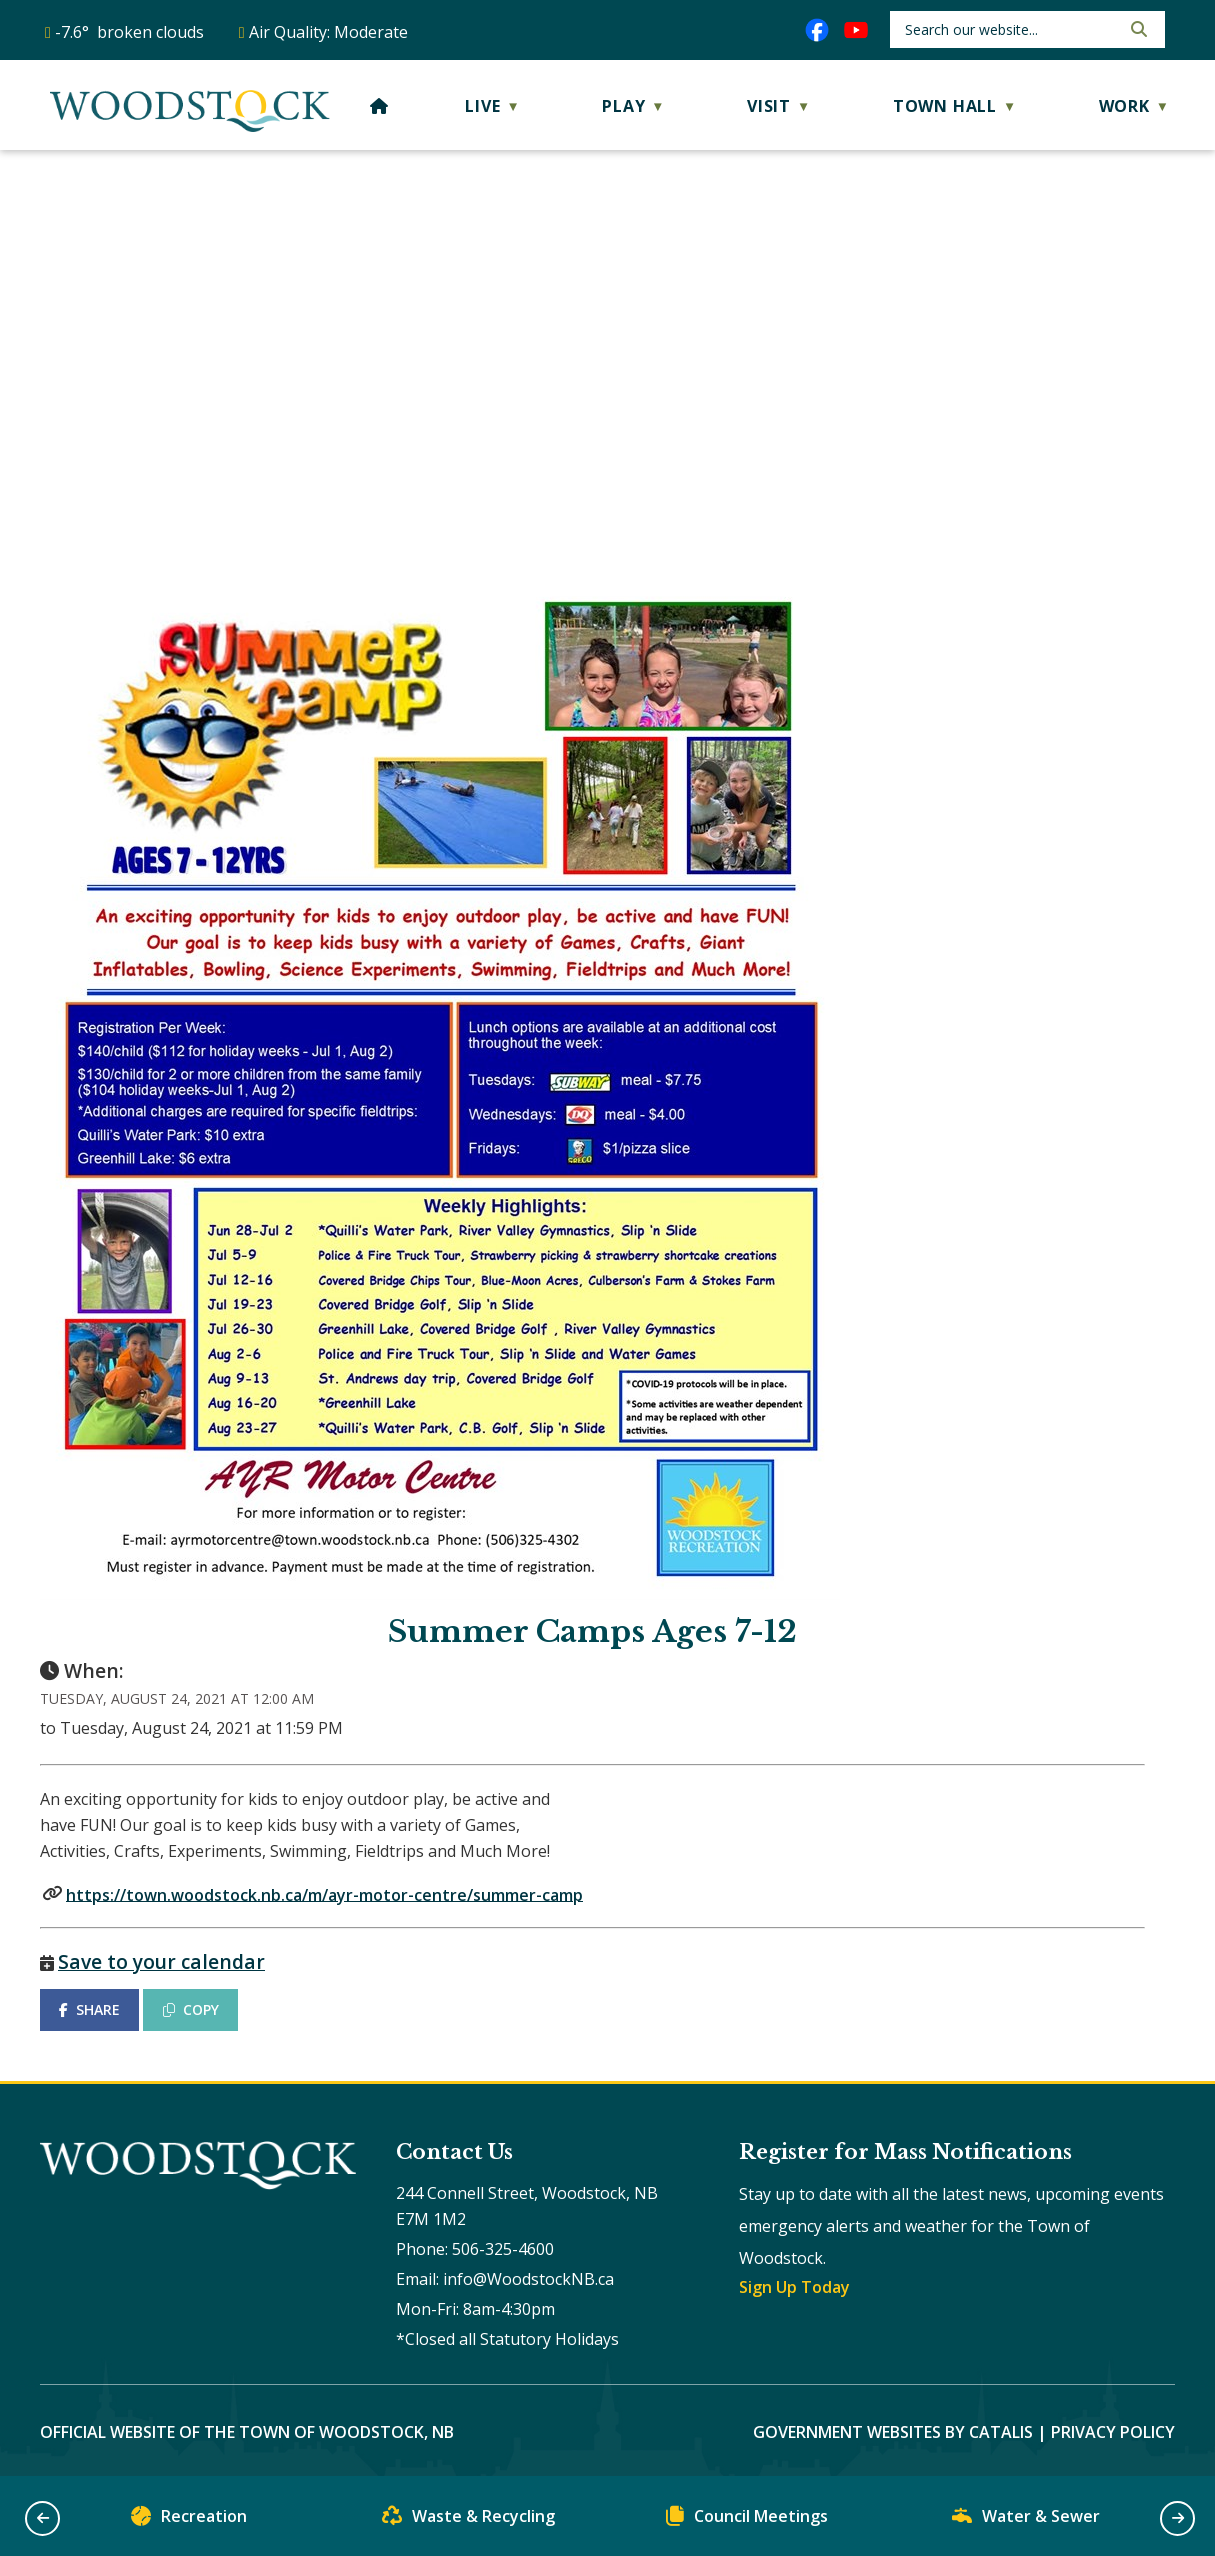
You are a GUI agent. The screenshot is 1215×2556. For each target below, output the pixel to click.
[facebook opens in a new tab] (817, 30)
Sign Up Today (794, 2287)
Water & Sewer (1026, 2520)
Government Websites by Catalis (893, 2432)
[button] (1137, 29)
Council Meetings (747, 2520)
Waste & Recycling (468, 2520)
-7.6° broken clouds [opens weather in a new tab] (129, 32)
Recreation (189, 2520)
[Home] (379, 106)
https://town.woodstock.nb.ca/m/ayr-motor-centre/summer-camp (324, 1894)
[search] (1010, 29)
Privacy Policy (1113, 2432)
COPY (191, 2009)
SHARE (89, 2009)
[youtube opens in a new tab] (856, 30)
